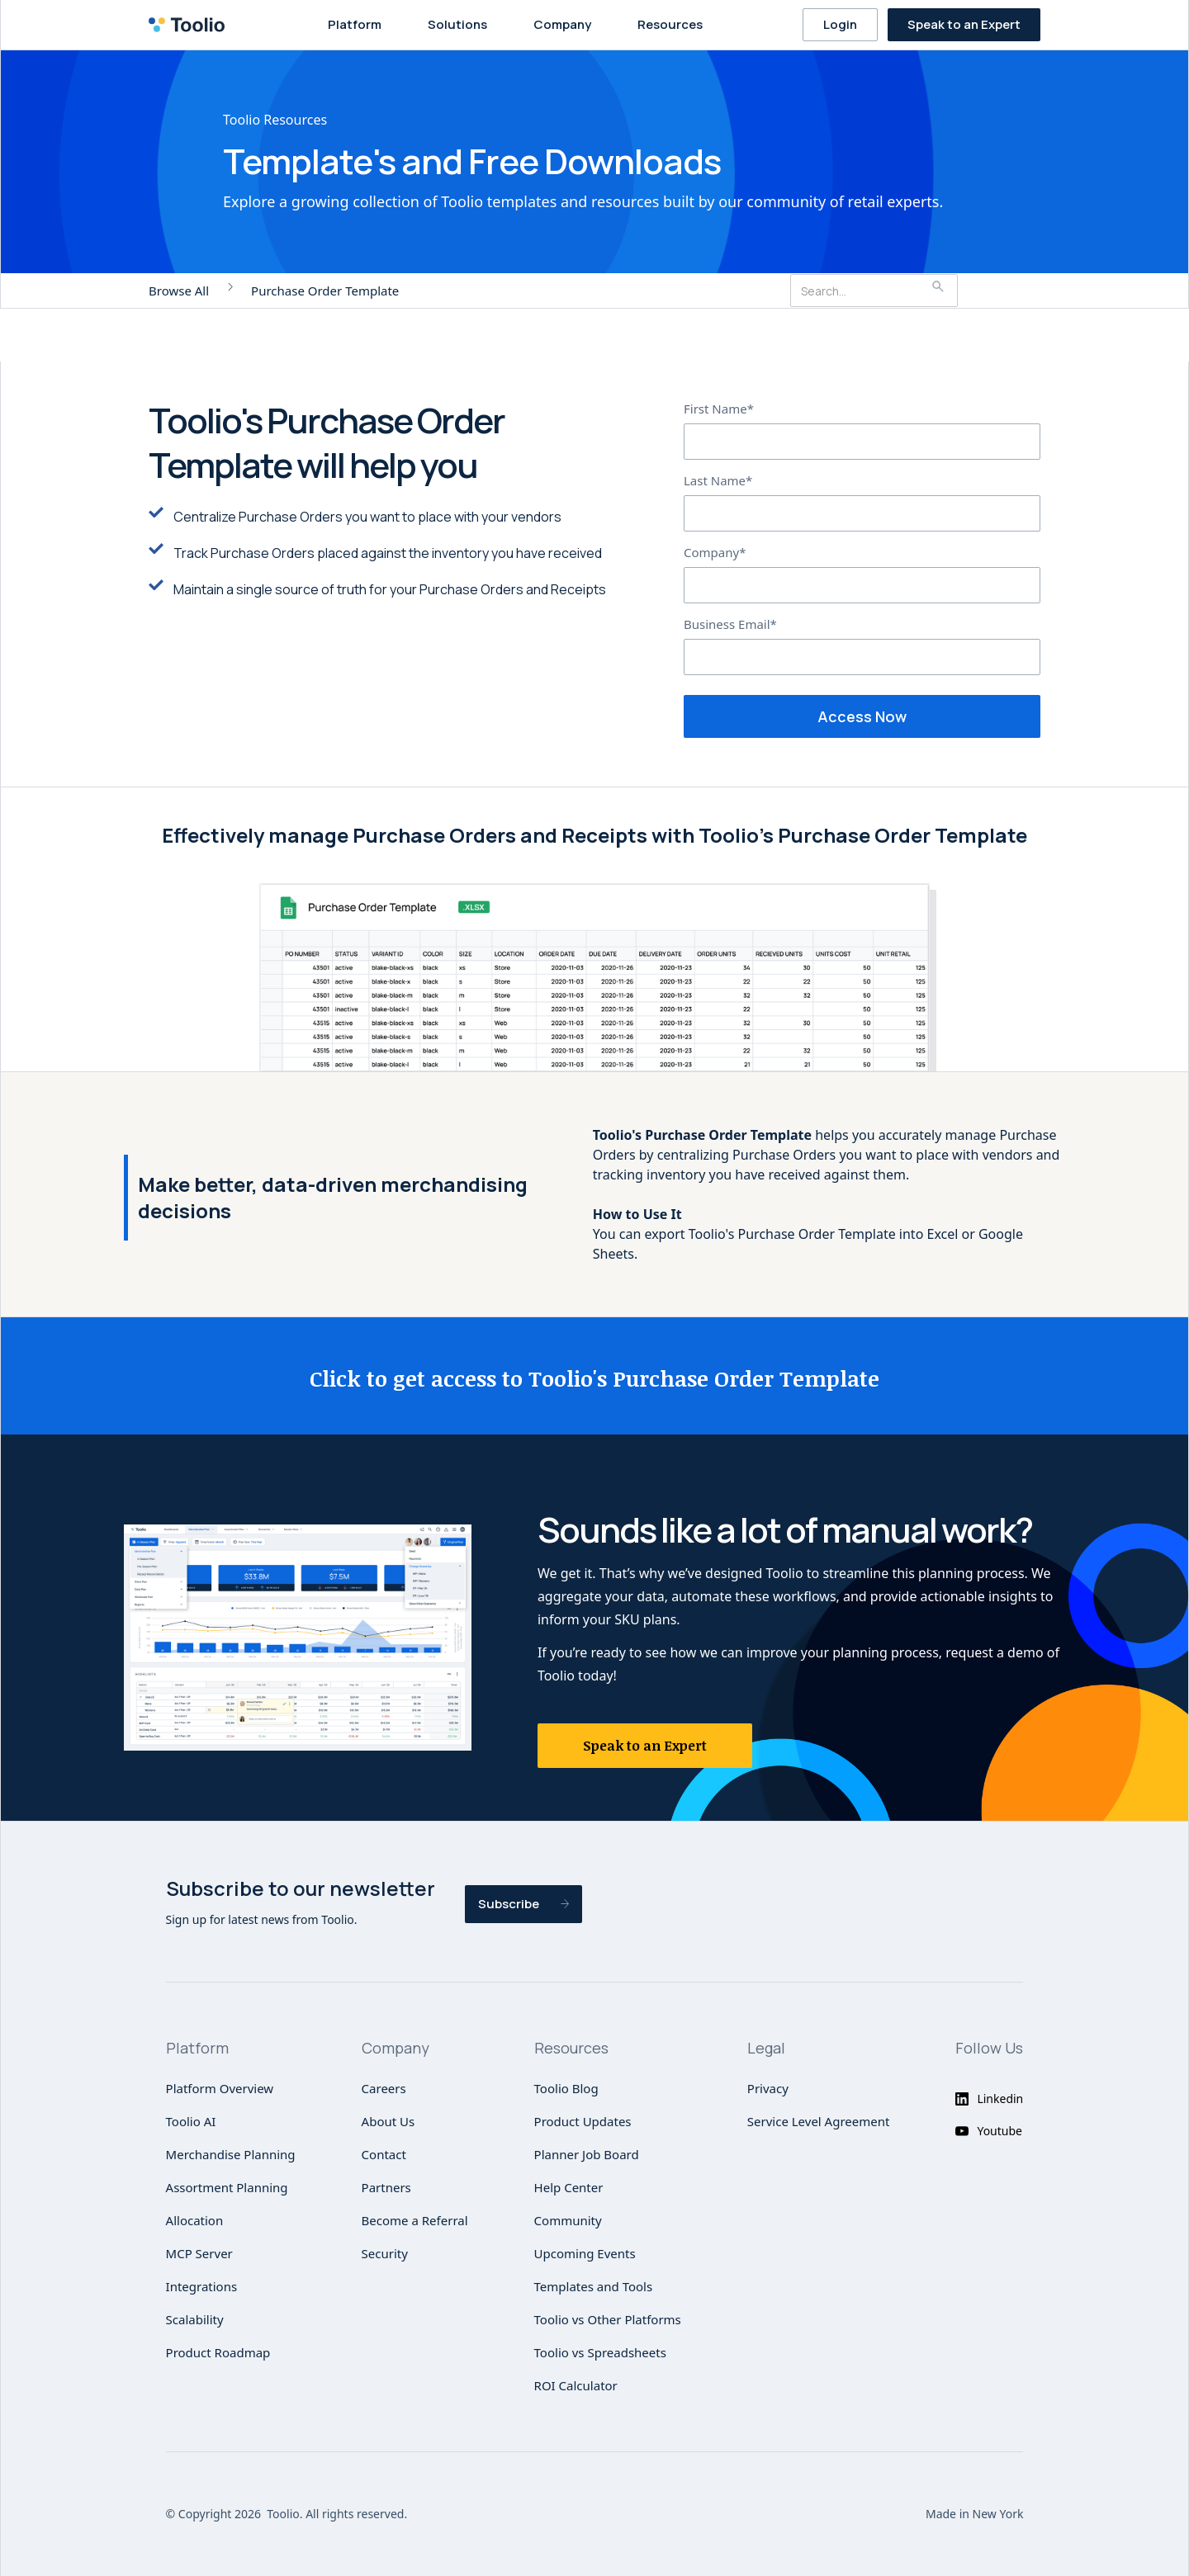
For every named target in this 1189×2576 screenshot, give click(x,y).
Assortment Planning (227, 2187)
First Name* (719, 408)
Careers (384, 2088)
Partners (386, 2187)
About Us (388, 2121)
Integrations (202, 2286)
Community (568, 2220)
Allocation (195, 2220)
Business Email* (730, 624)
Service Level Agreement (818, 2121)
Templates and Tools (593, 2286)
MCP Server (199, 2253)
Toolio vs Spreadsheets (600, 2352)
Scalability (195, 2319)
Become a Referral (415, 2220)
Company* (715, 552)
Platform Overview (220, 2088)
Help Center (569, 2187)
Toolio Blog (566, 2088)
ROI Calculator (576, 2385)
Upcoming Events (585, 2253)
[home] (191, 25)
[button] (358, 24)
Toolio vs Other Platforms (607, 2319)
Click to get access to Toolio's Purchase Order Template (594, 1378)
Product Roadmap (218, 2352)
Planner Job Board (586, 2154)
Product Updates (583, 2121)
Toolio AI (191, 2121)
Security (385, 2253)
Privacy (768, 2088)
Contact (384, 2154)
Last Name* (718, 480)
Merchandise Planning (231, 2154)
